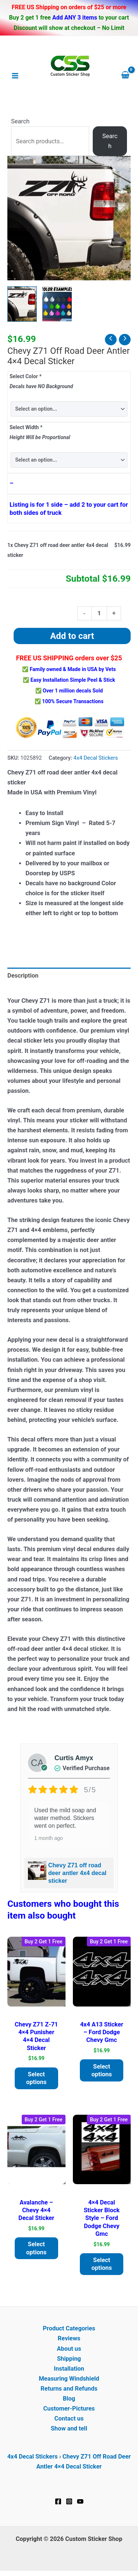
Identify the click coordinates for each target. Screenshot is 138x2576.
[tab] (69, 986)
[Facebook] (58, 2501)
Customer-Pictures (69, 2408)
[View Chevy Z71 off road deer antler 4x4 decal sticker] (22, 304)
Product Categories (69, 2328)
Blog (69, 2398)
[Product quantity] (99, 613)
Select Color (25, 376)
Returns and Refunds (68, 2388)
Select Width (26, 427)
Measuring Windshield (69, 2378)
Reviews (69, 2338)
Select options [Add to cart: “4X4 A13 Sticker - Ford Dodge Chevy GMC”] (102, 2070)
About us (69, 2348)
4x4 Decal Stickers (96, 758)
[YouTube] (80, 2501)
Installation (69, 2368)
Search (20, 121)
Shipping (69, 2358)
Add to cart (72, 636)
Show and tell (69, 2428)
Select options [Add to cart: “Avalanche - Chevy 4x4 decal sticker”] (36, 2248)
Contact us (69, 2418)
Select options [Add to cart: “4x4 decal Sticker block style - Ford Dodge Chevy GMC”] (102, 2264)
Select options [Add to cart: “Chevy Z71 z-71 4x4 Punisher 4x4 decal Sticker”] (36, 2078)
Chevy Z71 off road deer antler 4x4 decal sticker (77, 1873)
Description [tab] (22, 975)
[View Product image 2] (57, 304)
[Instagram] (69, 2501)
